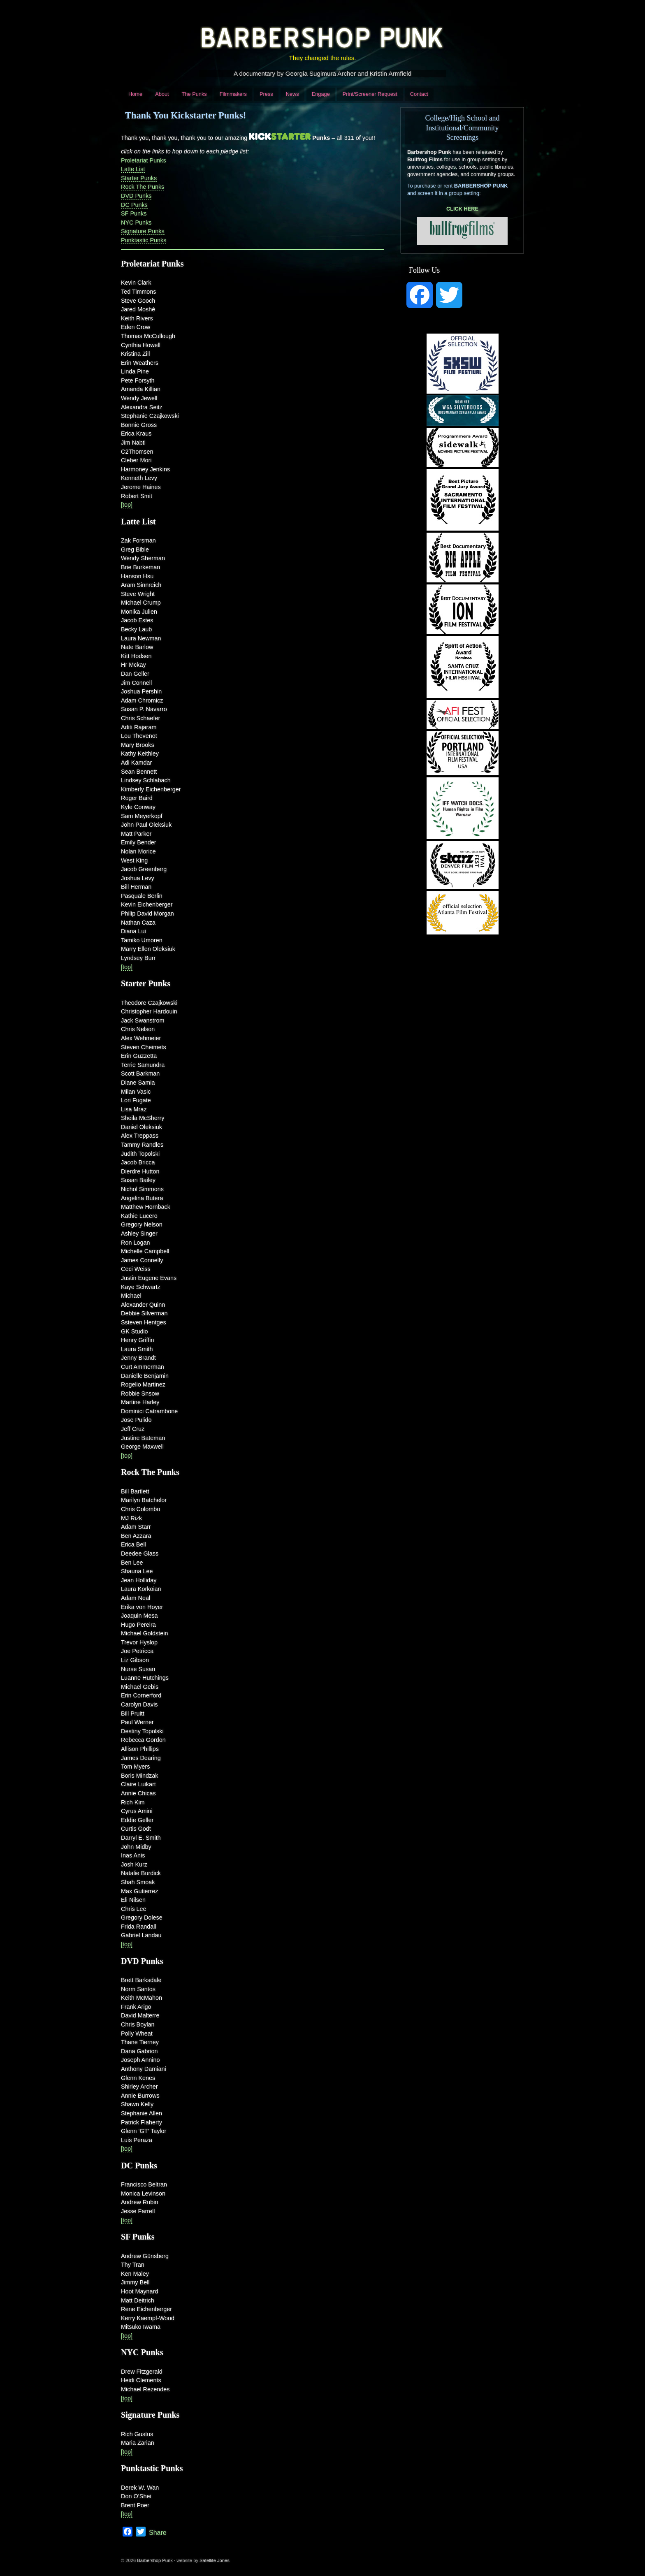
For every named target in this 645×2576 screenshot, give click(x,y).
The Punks (194, 94)
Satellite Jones (215, 2560)
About (162, 94)
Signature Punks (143, 231)
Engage (321, 94)
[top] (126, 504)
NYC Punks (136, 222)
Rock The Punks (142, 186)
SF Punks (133, 213)
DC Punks (134, 205)
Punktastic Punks (143, 240)
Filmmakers (233, 94)
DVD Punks (136, 195)
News (292, 94)
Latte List (133, 169)
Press (266, 94)
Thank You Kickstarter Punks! (185, 115)
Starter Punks (139, 178)
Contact (419, 94)
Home (135, 94)
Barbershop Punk (154, 2560)
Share (158, 2532)
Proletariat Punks (143, 160)
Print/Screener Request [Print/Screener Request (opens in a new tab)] (370, 94)
